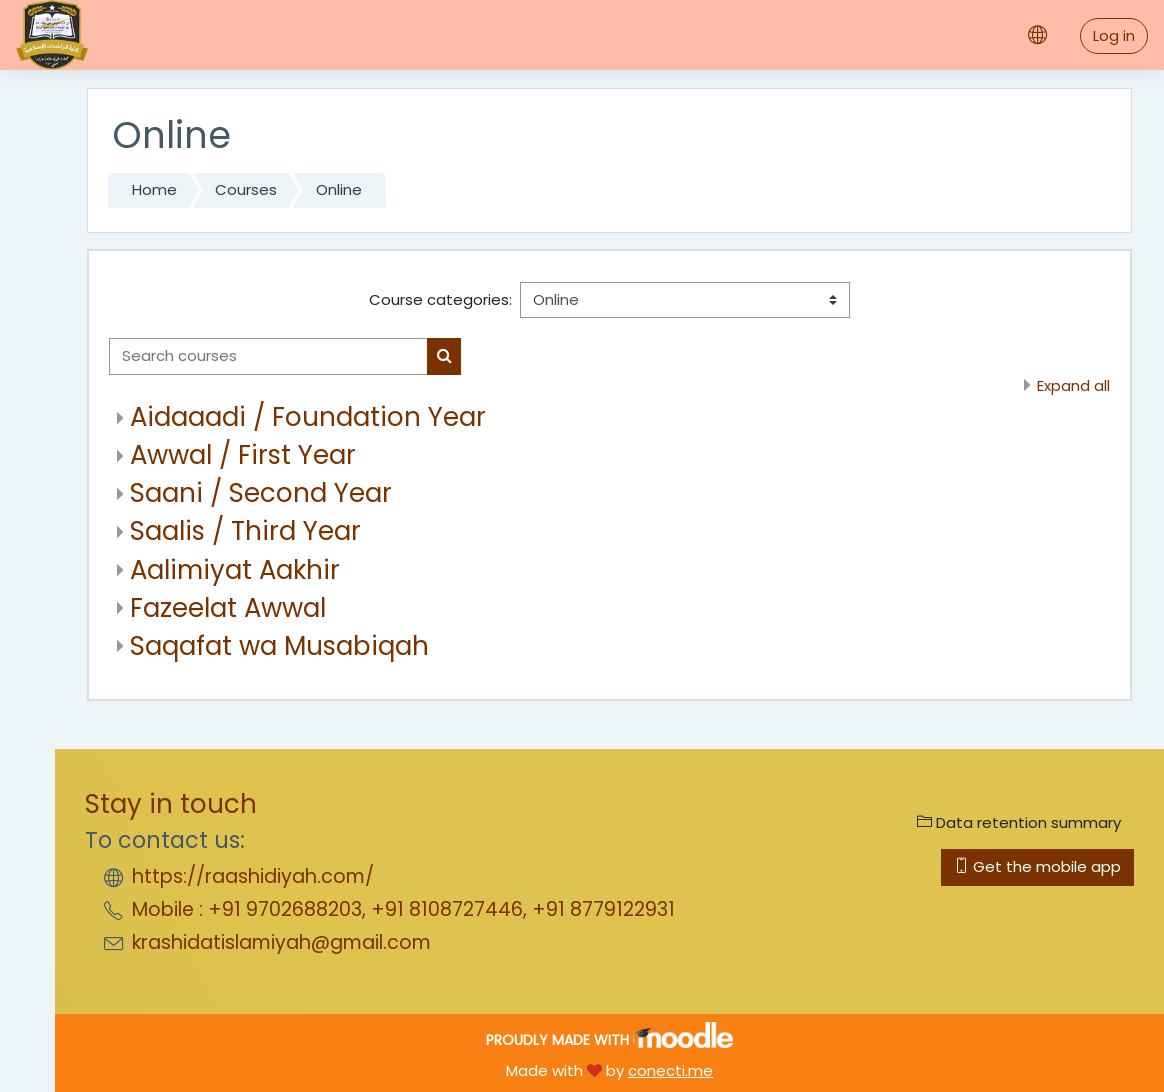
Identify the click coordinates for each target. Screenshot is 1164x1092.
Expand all (1073, 385)
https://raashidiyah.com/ (253, 876)
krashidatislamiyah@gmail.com (281, 942)
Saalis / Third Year (245, 531)
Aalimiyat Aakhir (235, 570)
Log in (1114, 35)
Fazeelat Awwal (228, 608)
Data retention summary (1019, 822)
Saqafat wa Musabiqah (279, 646)
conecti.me (670, 1070)
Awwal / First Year (243, 455)
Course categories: (440, 299)
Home (154, 189)
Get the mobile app (1037, 866)
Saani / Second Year (261, 493)
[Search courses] (268, 356)
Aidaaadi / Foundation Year (308, 417)
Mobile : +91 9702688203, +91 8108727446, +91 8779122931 (403, 909)
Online (339, 189)
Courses (246, 189)
